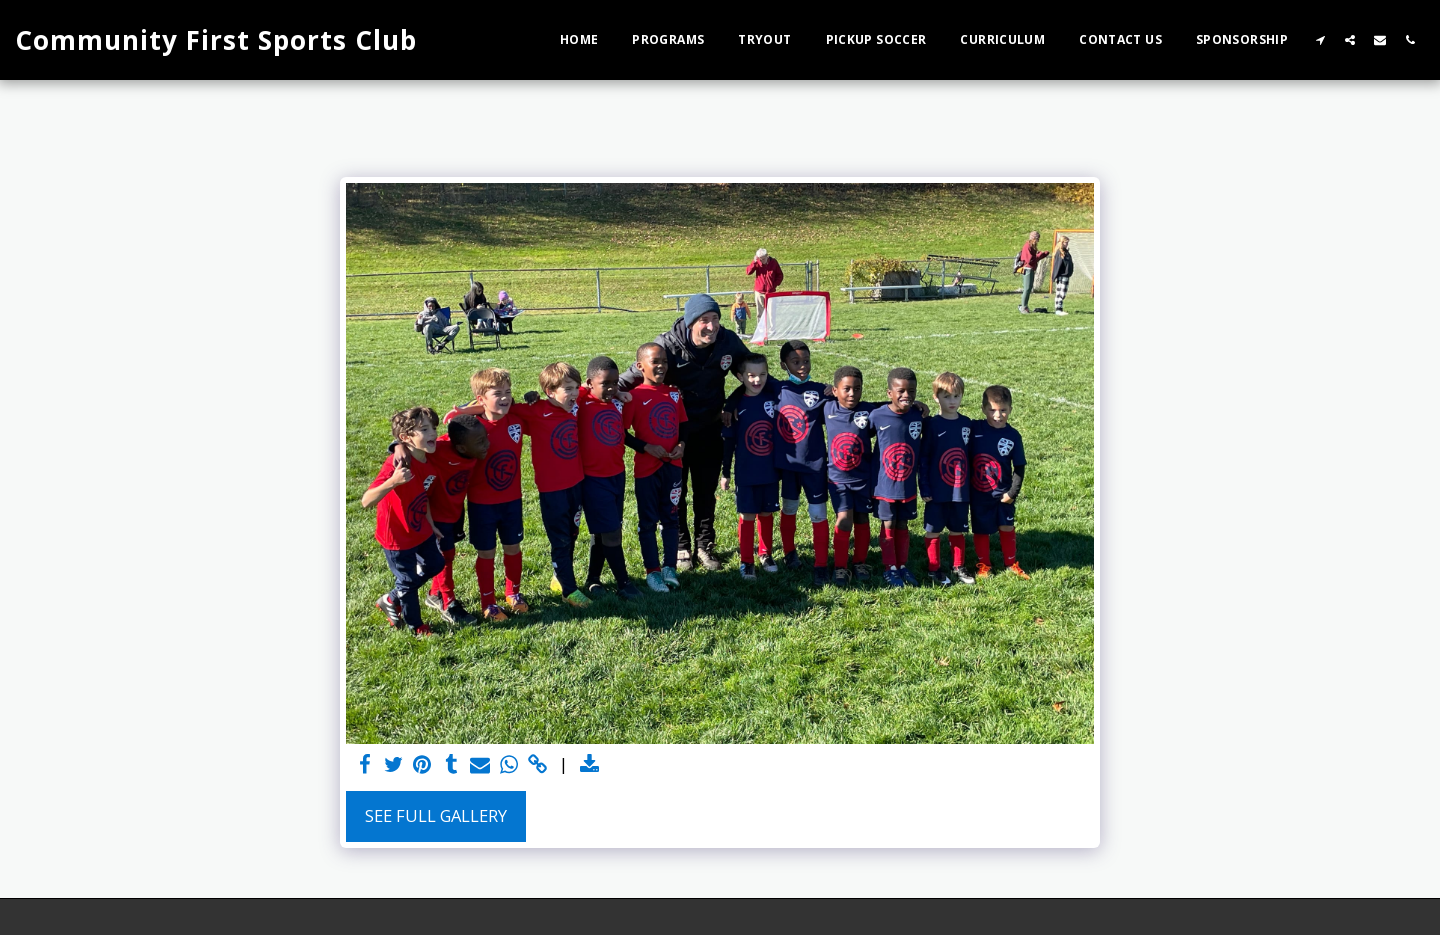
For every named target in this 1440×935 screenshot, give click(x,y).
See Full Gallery (436, 815)
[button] (1320, 39)
